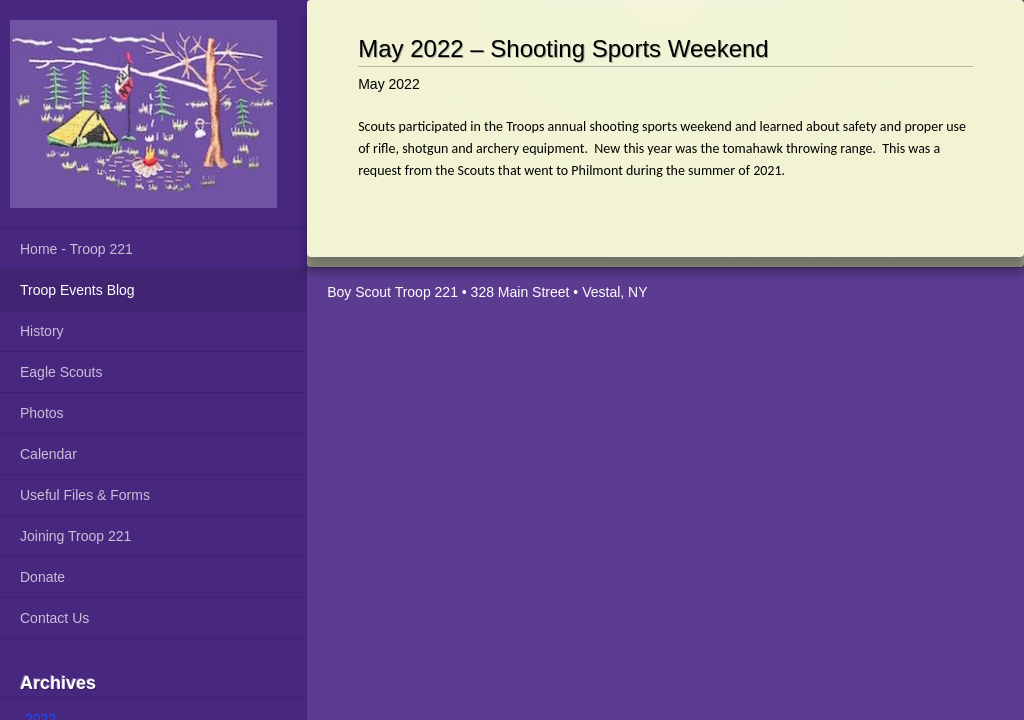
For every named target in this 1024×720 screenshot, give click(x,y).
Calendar (48, 454)
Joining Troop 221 (75, 536)
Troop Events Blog (77, 290)
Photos (42, 413)
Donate (42, 577)
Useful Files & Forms (85, 495)
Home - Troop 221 (76, 249)
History (42, 331)
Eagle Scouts (61, 372)
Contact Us (54, 618)
